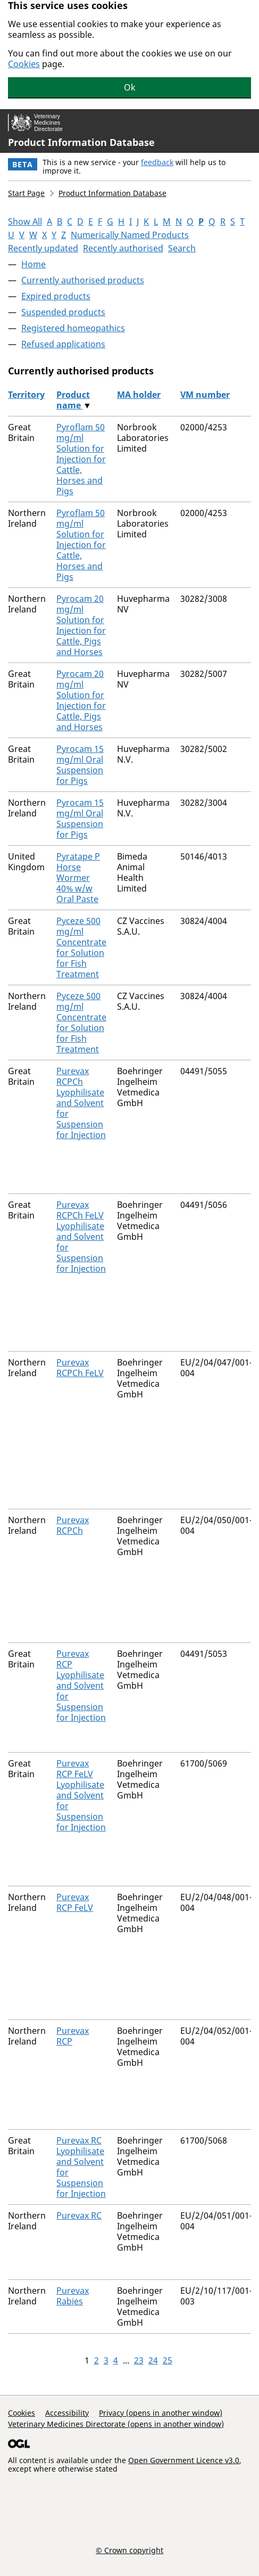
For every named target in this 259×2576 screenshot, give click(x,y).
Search (182, 248)
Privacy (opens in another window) (160, 2413)
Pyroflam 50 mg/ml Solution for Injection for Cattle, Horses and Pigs (81, 459)
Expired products (55, 296)
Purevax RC (79, 2215)
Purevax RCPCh (72, 1525)
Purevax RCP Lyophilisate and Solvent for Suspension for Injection (81, 1685)
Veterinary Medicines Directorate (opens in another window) (116, 2424)
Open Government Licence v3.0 (183, 2460)
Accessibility (67, 2413)
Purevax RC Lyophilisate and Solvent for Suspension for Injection (81, 2167)
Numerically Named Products (130, 235)
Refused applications (63, 344)
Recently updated (43, 248)
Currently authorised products (82, 280)
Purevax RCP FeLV (74, 1902)
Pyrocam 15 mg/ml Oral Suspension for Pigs (80, 765)
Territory (26, 394)
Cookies (24, 64)
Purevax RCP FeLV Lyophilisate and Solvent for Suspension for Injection (81, 1795)
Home (33, 264)
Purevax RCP (72, 2036)
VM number (205, 394)
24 (153, 2360)
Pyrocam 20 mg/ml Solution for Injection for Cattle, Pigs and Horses (81, 625)
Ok (130, 87)
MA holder (139, 394)
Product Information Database (81, 142)
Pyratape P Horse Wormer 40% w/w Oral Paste (78, 878)
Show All (25, 221)
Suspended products (63, 312)
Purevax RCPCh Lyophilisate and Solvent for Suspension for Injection (81, 1103)
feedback (157, 162)
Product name (73, 400)
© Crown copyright (129, 2550)
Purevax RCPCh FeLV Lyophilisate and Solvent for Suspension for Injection (81, 1236)
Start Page (26, 193)
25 (167, 2360)
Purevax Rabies (72, 2296)
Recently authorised (123, 248)
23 (139, 2360)
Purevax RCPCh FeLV (80, 1367)
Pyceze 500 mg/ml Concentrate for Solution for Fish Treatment (81, 947)
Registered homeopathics (73, 328)
